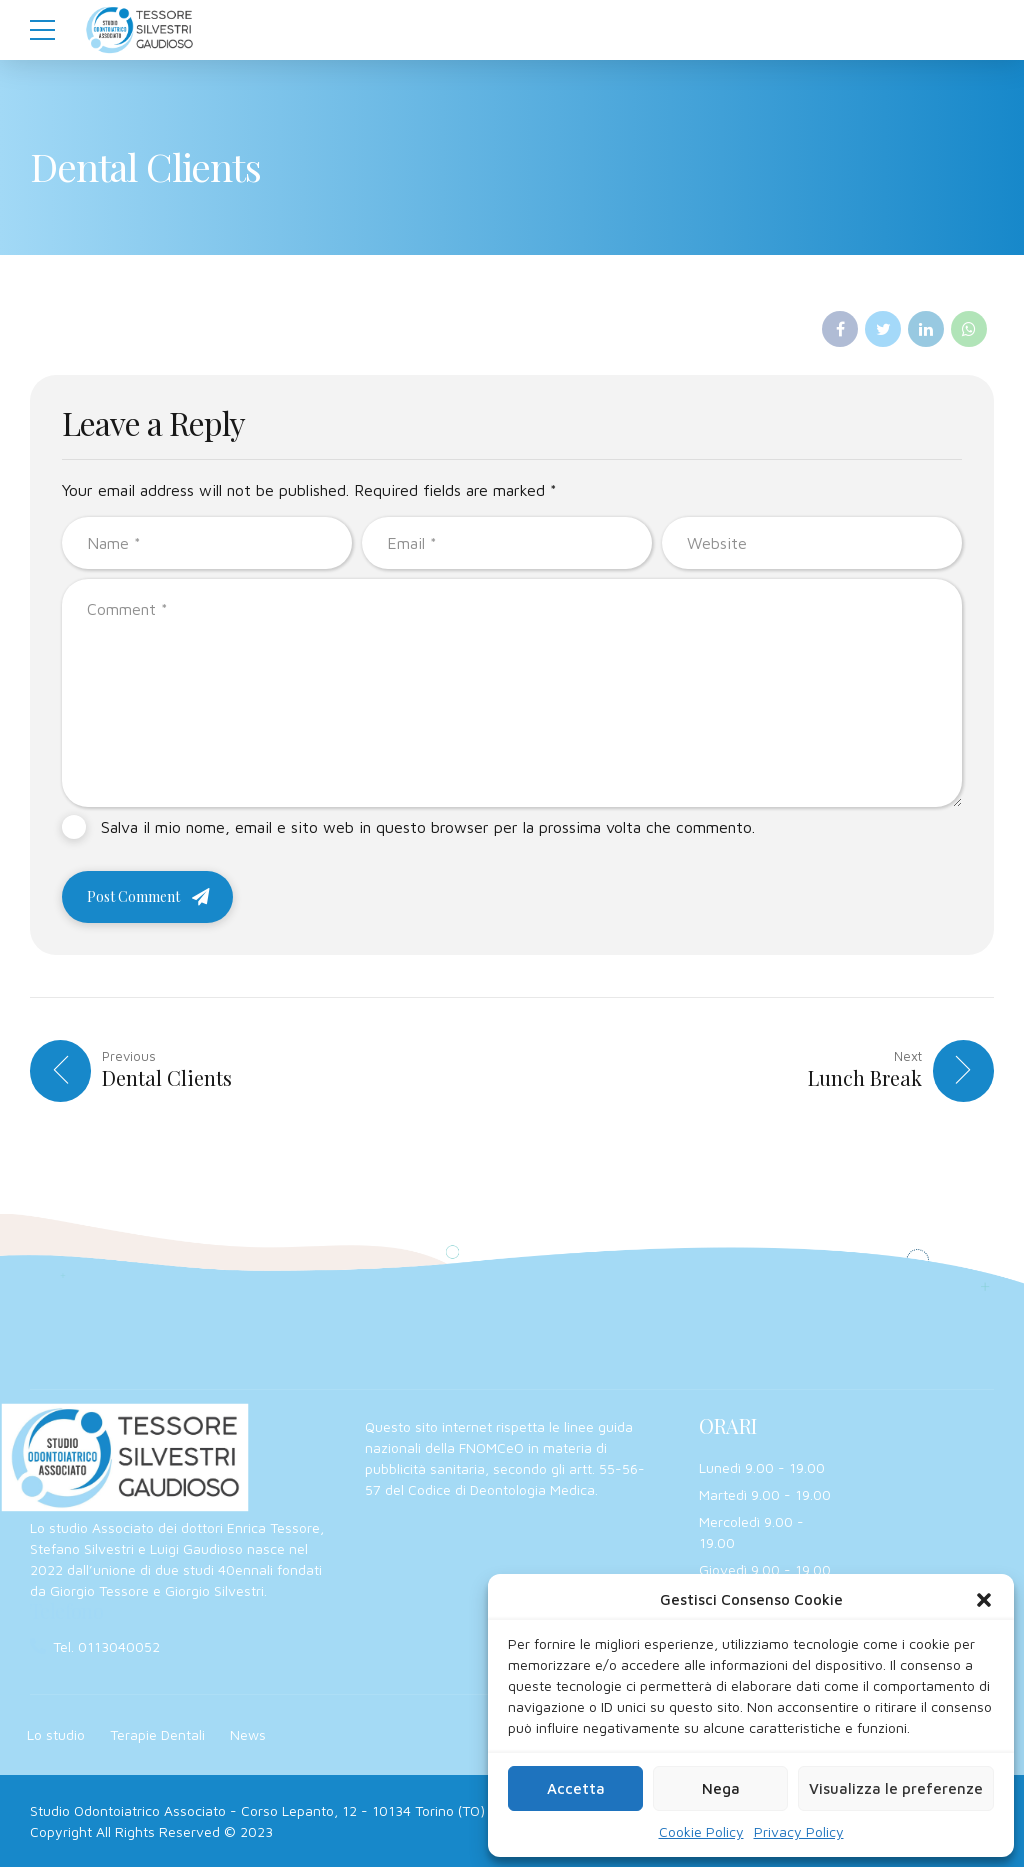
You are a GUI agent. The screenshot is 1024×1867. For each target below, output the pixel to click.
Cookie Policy (701, 1831)
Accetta (576, 1788)
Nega (721, 1788)
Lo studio (56, 1734)
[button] (984, 1600)
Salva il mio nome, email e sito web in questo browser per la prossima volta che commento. (428, 827)
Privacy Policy (799, 1831)
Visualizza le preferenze (896, 1788)
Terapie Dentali (157, 1734)
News (248, 1734)
